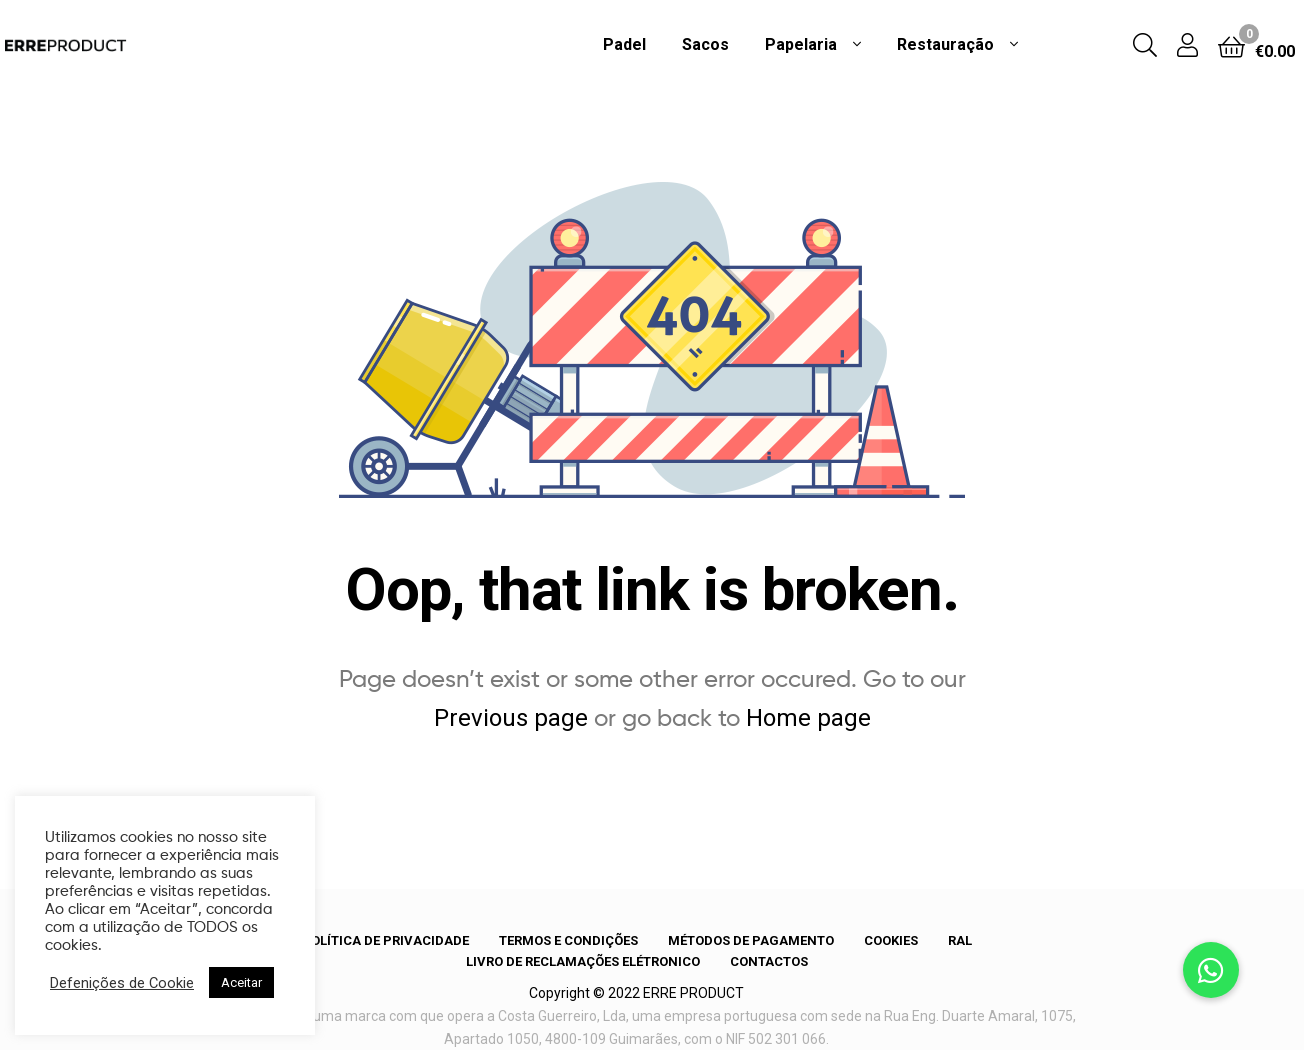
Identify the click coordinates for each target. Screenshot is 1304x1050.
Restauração (945, 44)
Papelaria (801, 44)
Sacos (705, 44)
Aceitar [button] (241, 982)
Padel (624, 44)
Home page (808, 718)
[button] (1211, 970)
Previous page (511, 718)
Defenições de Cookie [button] (122, 983)
